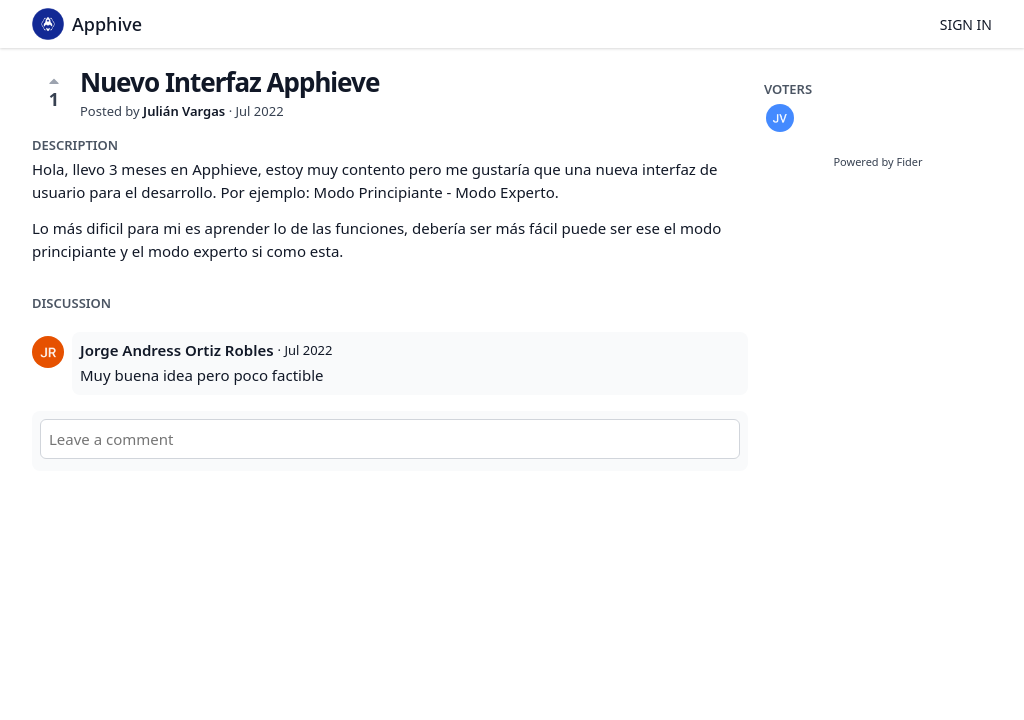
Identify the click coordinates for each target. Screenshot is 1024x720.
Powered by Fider (877, 161)
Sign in (966, 24)
